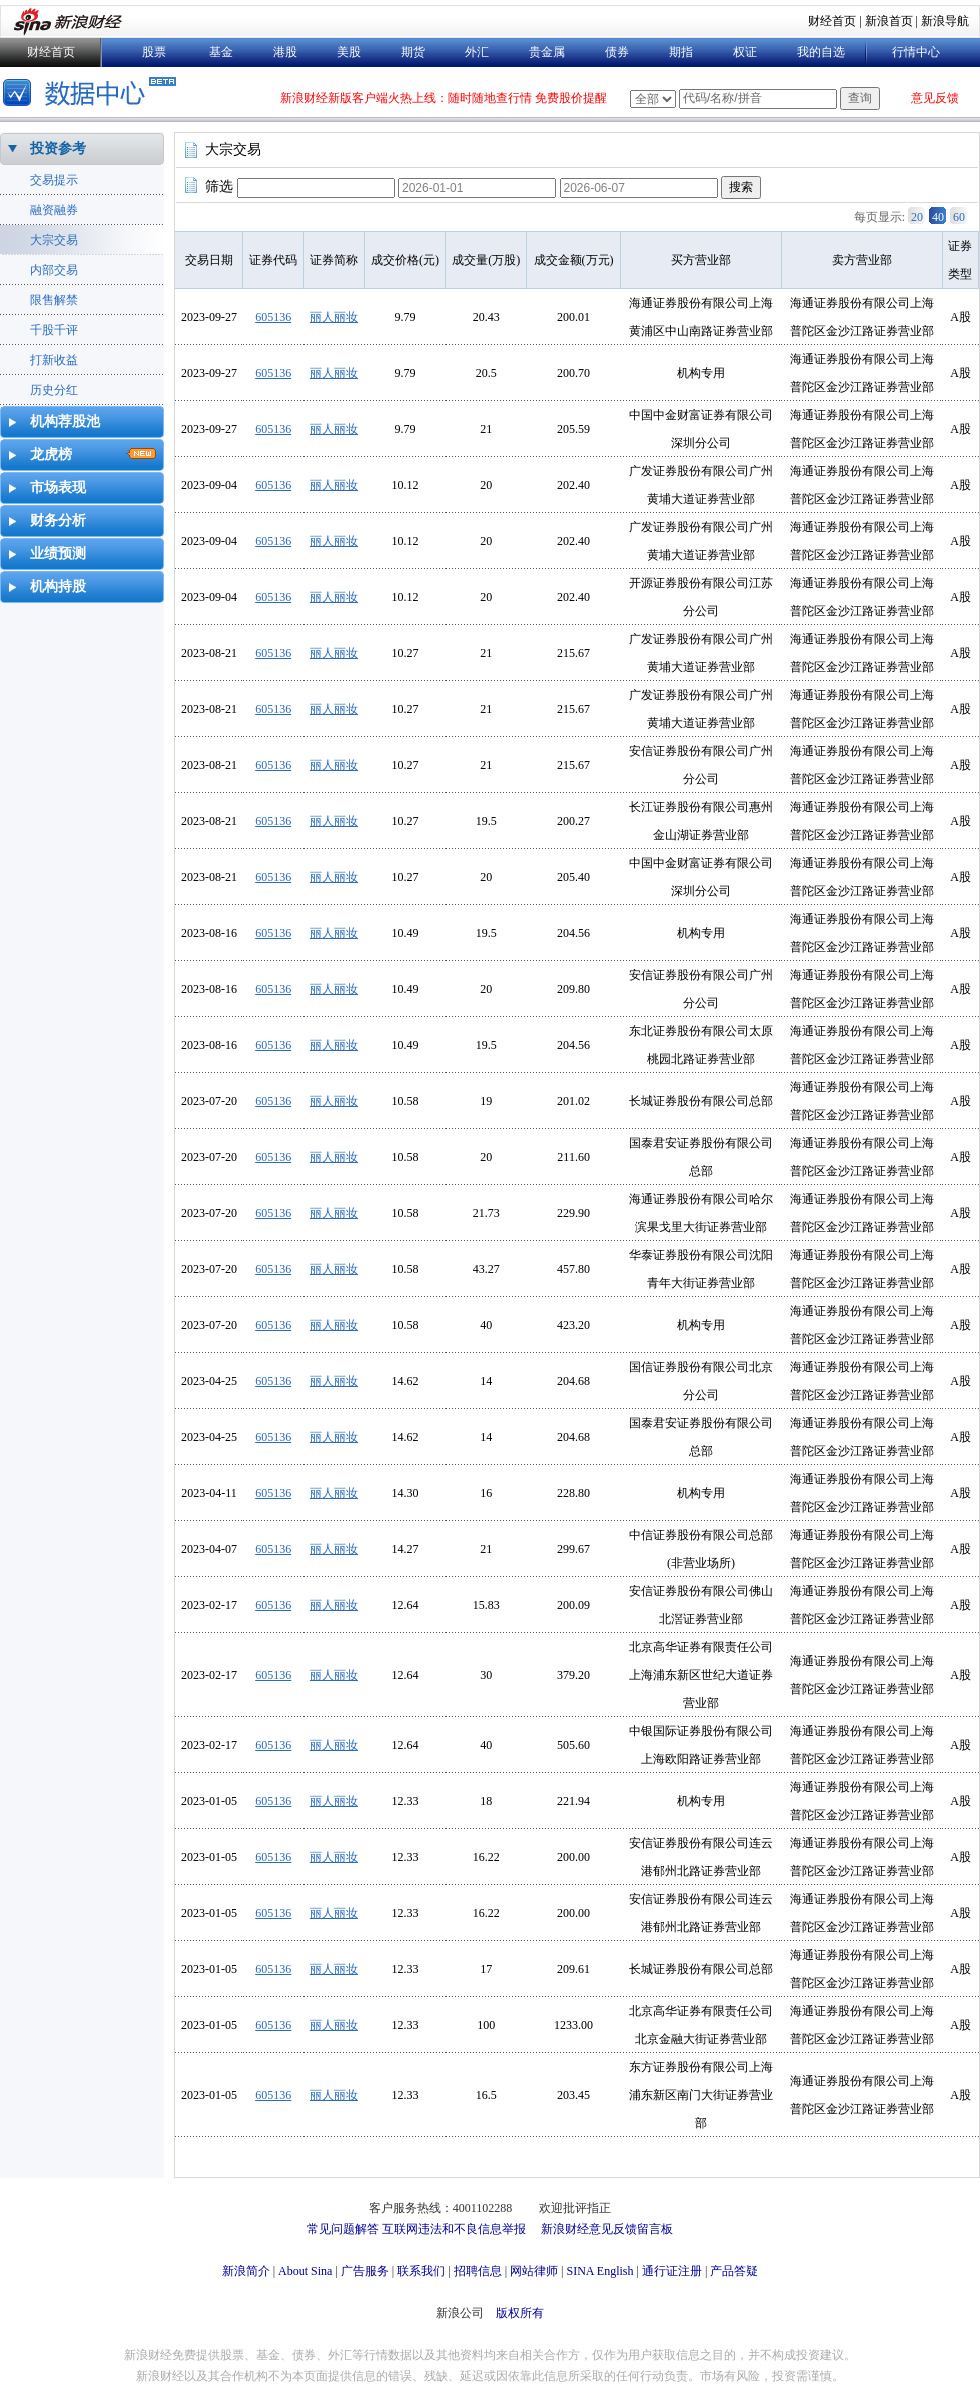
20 (917, 217)
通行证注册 (672, 2271)
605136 (273, 317)
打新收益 (54, 360)
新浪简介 (246, 2271)
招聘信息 (478, 2271)
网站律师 (534, 2271)
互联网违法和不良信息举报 (454, 2229)
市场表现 (58, 487)
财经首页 (832, 21)
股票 (154, 52)
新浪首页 (889, 21)
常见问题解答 (343, 2229)
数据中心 (92, 94)
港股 (285, 52)
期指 (681, 52)
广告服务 (365, 2271)
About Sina (305, 2271)
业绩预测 (58, 553)
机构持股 (58, 586)
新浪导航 (945, 21)
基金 (221, 52)
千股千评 (54, 330)
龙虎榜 (51, 454)
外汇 (477, 52)
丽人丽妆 (334, 317)
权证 (745, 52)
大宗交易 (54, 240)
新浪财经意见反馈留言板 (607, 2229)
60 (959, 217)
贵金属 (547, 52)
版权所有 (520, 2313)
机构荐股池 (65, 421)
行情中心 (916, 52)
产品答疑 (734, 2271)
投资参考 (58, 148)
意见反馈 (935, 98)
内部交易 (54, 270)
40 (938, 217)
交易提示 (54, 180)
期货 (413, 52)
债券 (617, 52)
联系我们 (421, 2271)
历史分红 (54, 390)
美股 (349, 52)
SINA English (599, 2271)
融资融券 (54, 210)
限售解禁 (54, 300)
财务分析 (58, 520)
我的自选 (821, 52)
